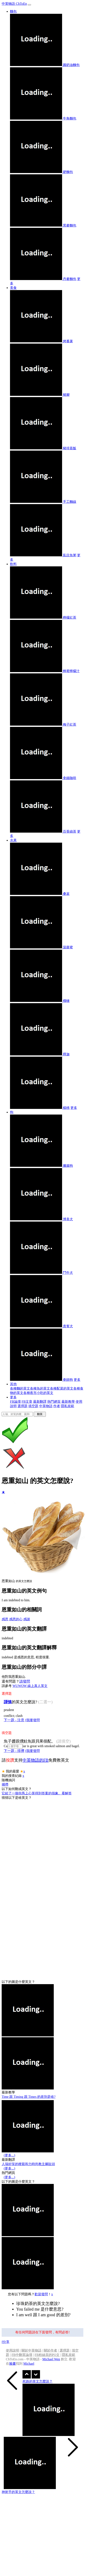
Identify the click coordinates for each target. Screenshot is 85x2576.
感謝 (26, 1619)
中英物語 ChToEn (14, 3)
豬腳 (40, 394)
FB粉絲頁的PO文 (47, 2355)
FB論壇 (15, 1401)
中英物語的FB (35, 1760)
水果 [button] (13, 840)
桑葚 (40, 894)
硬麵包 (41, 172)
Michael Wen (51, 2359)
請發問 (24, 1681)
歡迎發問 (41, 2294)
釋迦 (40, 1054)
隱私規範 (67, 1406)
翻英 (39, 1414)
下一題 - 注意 (14, 1720)
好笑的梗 (15, 2164)
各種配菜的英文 (61, 1388)
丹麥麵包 (43, 279)
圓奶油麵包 (45, 65)
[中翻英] (17, 1414)
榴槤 (40, 1001)
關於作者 (50, 2350)
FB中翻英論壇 (21, 2355)
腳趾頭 (50, 2164)
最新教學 (68, 1401)
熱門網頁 (54, 1401)
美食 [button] (13, 287)
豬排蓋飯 (43, 448)
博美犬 (41, 1219)
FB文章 (27, 1401)
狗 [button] (11, 1112)
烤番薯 (41, 341)
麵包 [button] (13, 11)
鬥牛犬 (41, 1272)
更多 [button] (13, 1397)
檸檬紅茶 (43, 617)
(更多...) (9, 2155)
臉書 (12, 2363)
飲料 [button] (13, 564)
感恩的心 (15, 1619)
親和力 (27, 2164)
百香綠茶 (43, 831)
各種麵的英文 (20, 1388)
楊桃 (40, 1108)
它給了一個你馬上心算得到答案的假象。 (37, 1793)
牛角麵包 (43, 118)
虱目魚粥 (43, 555)
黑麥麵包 (43, 225)
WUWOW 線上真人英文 (30, 1686)
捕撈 (5, 1784)
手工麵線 (43, 501)
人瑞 (5, 2164)
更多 (73, 1108)
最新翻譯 (39, 1401)
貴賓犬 (41, 1326)
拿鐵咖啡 (43, 778)
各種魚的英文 (40, 1388)
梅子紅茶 (43, 724)
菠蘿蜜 (41, 947)
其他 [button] (13, 1384)
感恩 (5, 1619)
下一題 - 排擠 (14, 1751)
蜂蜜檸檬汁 (45, 671)
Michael (28, 2363)
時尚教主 (38, 2164)
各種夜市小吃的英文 (38, 1393)
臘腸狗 (41, 1165)
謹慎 (8, 1702)
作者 (56, 1406)
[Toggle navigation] (29, 4)
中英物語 (45, 1406)
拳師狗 (41, 1379)
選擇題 (23, 1406)
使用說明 (12, 2350)
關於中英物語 (31, 2350)
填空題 (33, 1406)
